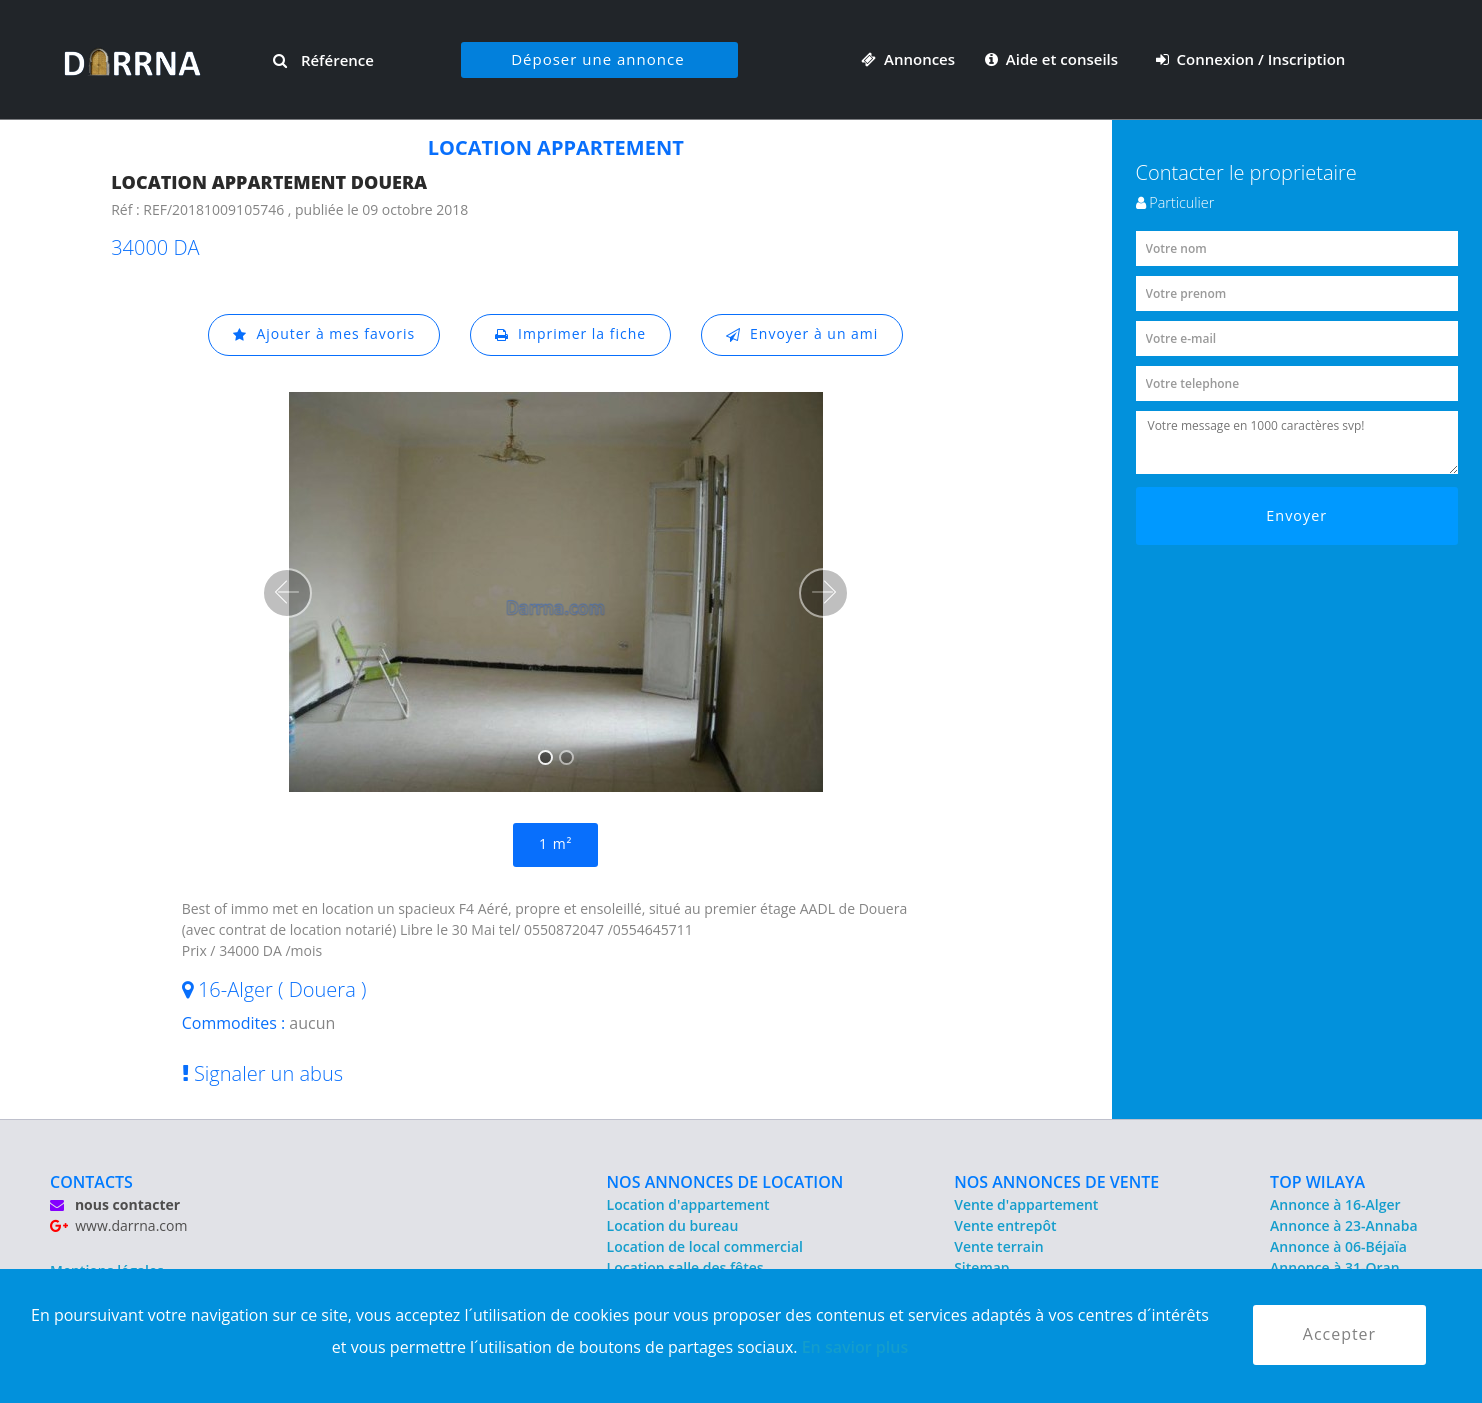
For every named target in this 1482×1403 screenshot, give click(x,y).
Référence (323, 60)
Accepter (1339, 1335)
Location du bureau (673, 1225)
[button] (287, 593)
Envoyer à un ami (802, 334)
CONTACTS (91, 1182)
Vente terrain (999, 1246)
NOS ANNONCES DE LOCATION (725, 1182)
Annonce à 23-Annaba (1343, 1225)
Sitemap (981, 1267)
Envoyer (1296, 515)
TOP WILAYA (1317, 1182)
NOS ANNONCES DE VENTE (1056, 1182)
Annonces (908, 59)
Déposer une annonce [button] (597, 59)
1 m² (555, 844)
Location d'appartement (688, 1204)
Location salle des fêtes (685, 1267)
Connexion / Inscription (1251, 59)
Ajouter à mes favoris (324, 334)
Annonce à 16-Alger (1335, 1204)
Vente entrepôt (1005, 1225)
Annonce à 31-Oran (1335, 1267)
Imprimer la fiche (571, 334)
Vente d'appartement (1026, 1204)
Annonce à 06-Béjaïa (1338, 1246)
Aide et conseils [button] (1053, 59)
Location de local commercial (705, 1246)
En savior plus (855, 1347)
